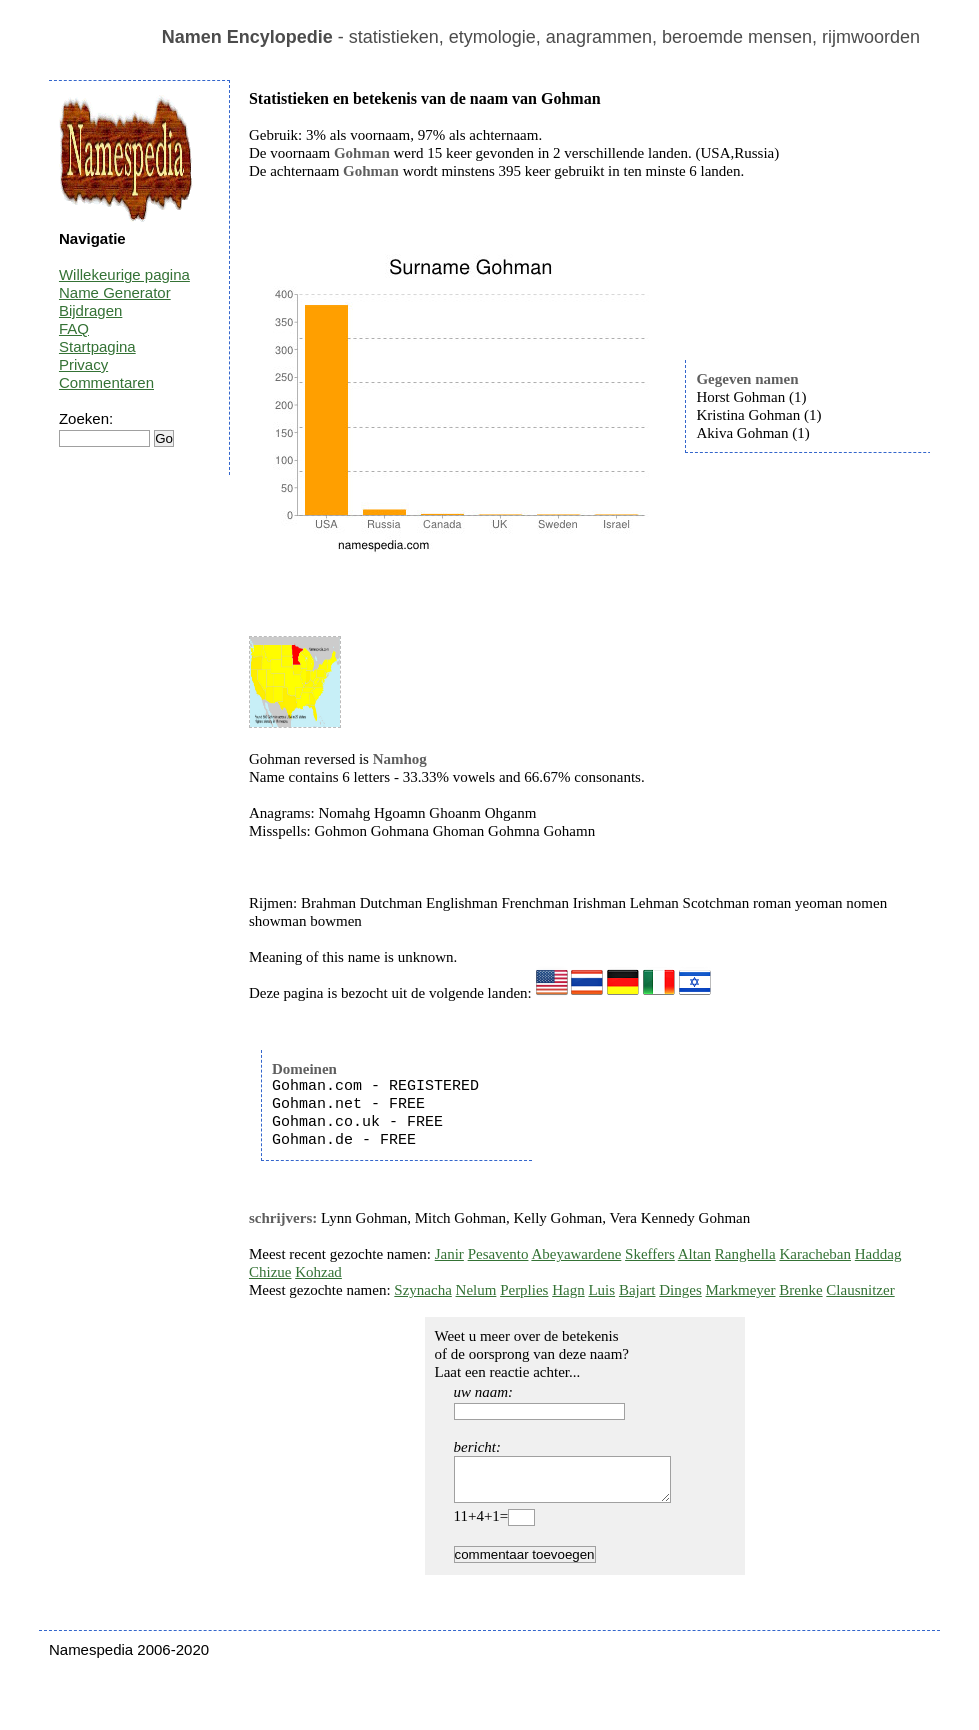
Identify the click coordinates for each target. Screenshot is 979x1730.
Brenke (800, 1290)
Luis (601, 1290)
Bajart (637, 1290)
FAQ (74, 328)
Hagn (568, 1290)
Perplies (524, 1290)
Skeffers (650, 1254)
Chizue (270, 1272)
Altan (694, 1254)
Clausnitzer (860, 1290)
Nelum (476, 1290)
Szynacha (422, 1290)
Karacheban (815, 1254)
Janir (449, 1254)
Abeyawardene (576, 1254)
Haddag (878, 1254)
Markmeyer (741, 1290)
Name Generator (115, 292)
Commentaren (106, 382)
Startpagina (97, 346)
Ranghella (745, 1254)
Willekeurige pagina (124, 274)
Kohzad (318, 1272)
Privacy (83, 364)
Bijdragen (90, 310)
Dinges (680, 1290)
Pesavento (498, 1254)
